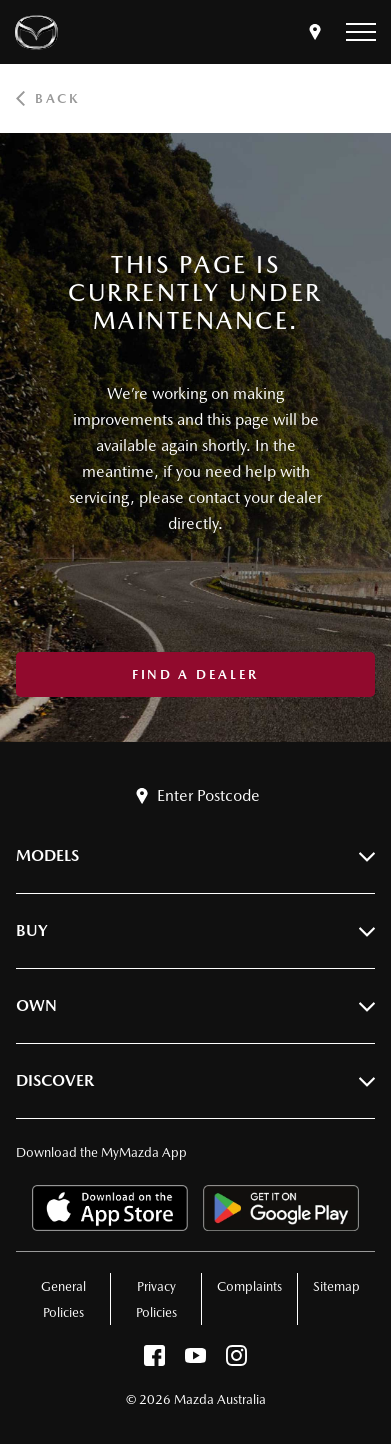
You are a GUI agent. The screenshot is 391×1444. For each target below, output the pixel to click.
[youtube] (195, 1360)
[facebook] (154, 1360)
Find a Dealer (195, 674)
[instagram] (236, 1360)
